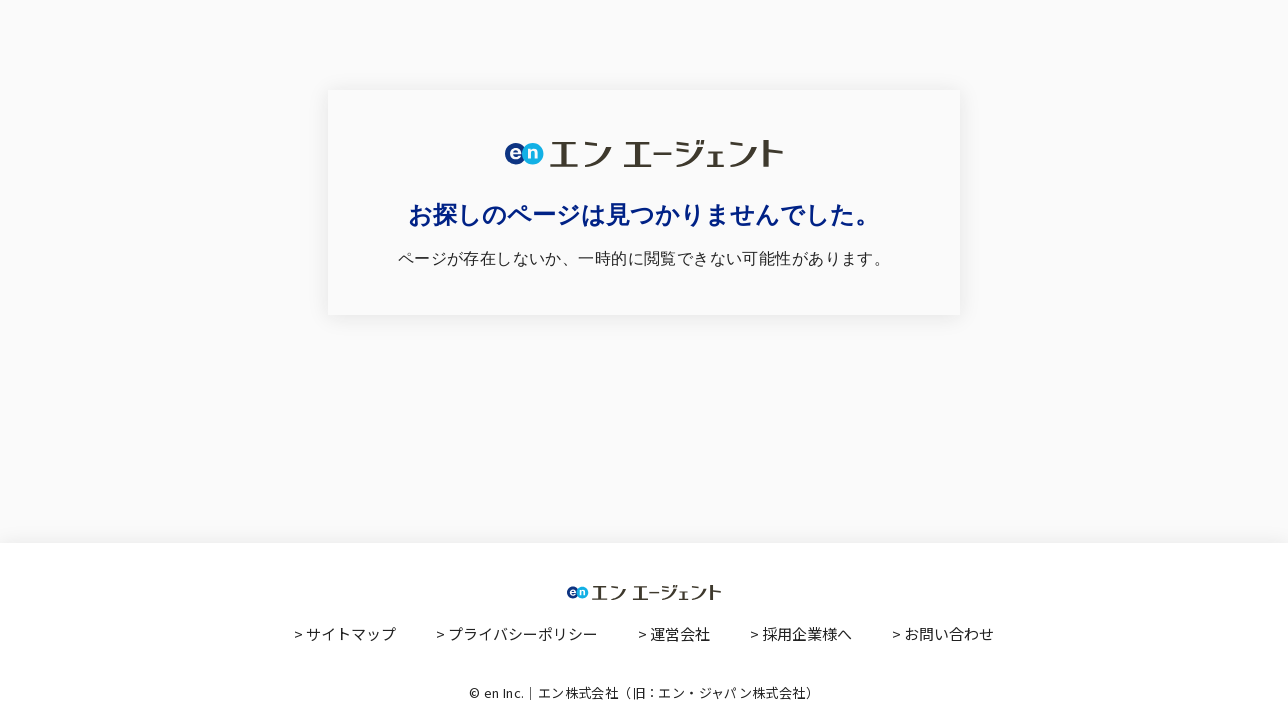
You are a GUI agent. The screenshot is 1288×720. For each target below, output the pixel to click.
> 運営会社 (674, 633)
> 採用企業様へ (801, 633)
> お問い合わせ (943, 633)
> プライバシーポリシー (517, 633)
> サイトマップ (345, 633)
